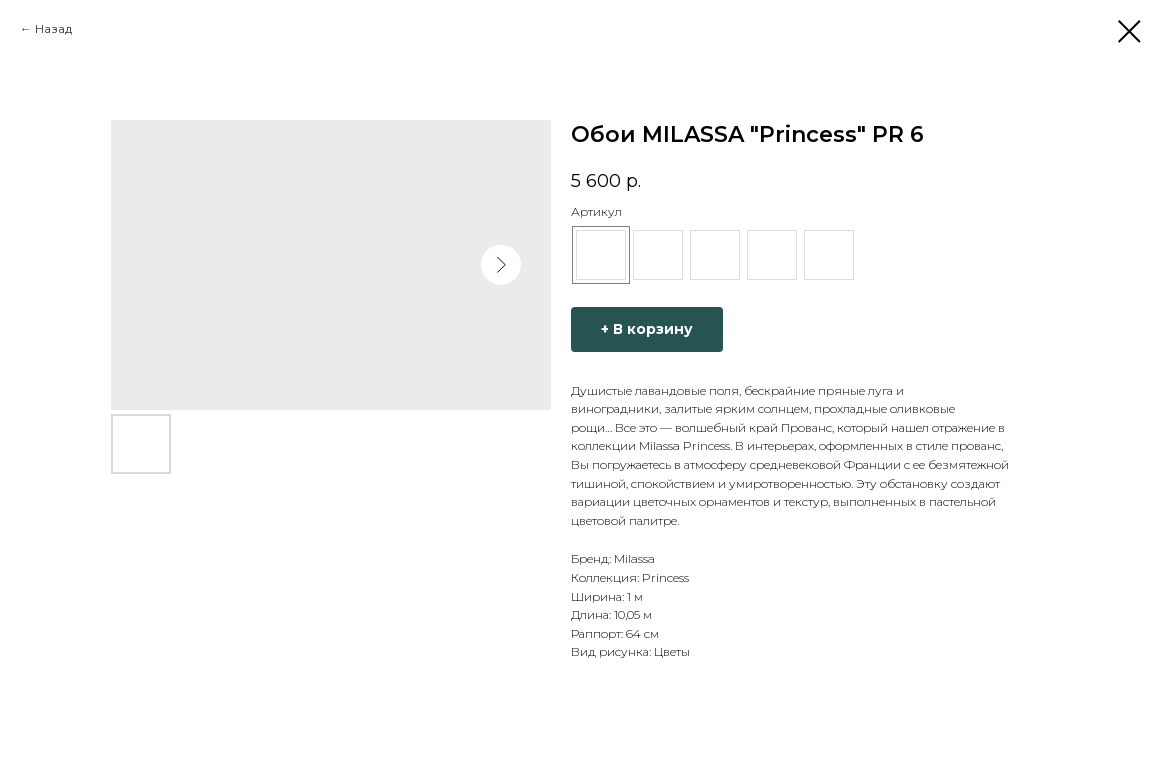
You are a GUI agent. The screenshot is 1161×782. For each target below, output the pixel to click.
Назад (53, 28)
